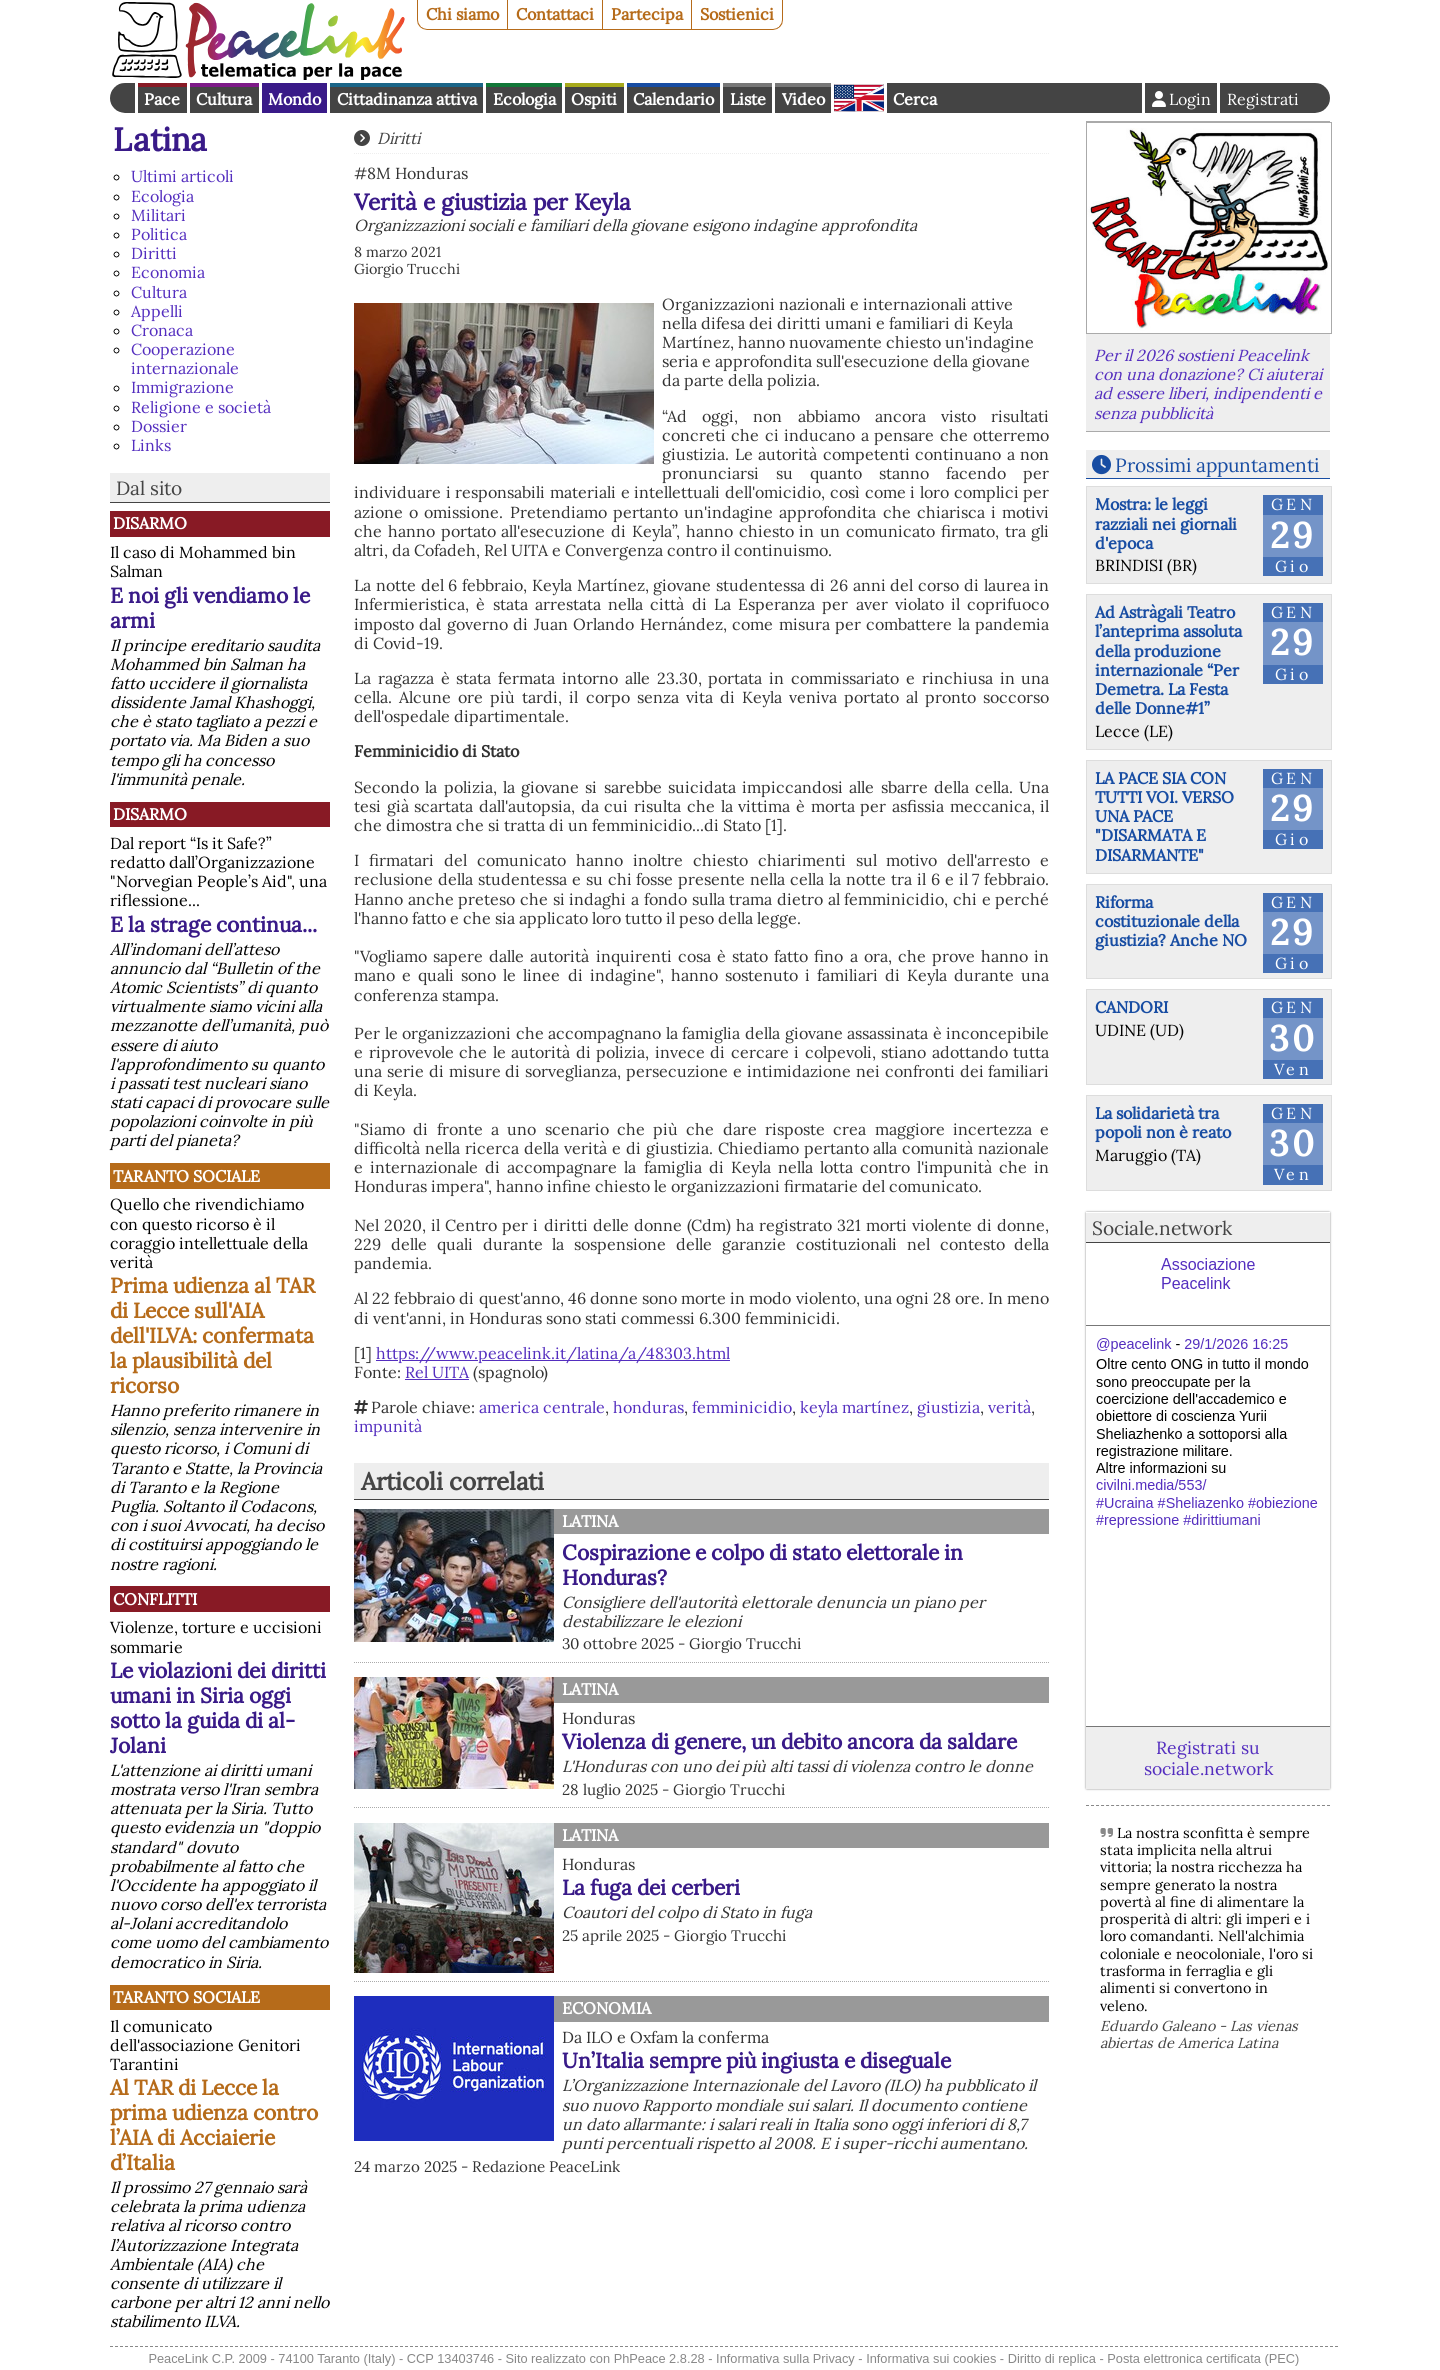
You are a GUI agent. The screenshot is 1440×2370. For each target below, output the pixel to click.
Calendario (673, 99)
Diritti (154, 253)
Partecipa (647, 14)
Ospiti (594, 99)
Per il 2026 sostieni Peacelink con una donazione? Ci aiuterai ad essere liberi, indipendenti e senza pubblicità (1208, 384)
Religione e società (201, 407)
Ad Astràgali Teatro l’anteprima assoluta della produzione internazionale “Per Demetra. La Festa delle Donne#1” (1168, 660)
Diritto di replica (1052, 2358)
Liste (748, 99)
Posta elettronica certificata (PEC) (1203, 2358)
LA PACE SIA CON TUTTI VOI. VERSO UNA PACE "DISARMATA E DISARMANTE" (1164, 816)
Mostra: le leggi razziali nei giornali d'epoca (1166, 523)
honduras (648, 1407)
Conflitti (155, 1599)
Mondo (294, 99)
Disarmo (150, 523)
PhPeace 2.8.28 (659, 2358)
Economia (168, 272)
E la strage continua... (213, 924)
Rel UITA (437, 1372)
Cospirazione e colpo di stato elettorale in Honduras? (762, 1565)
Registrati (1263, 99)
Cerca (915, 99)
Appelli (157, 311)
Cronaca (162, 330)
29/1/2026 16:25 (1236, 1344)
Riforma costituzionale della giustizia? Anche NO (1171, 921)
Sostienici (737, 14)
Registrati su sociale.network (1208, 1758)
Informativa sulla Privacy (785, 2358)
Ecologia (524, 99)
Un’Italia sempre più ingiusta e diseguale (756, 2060)
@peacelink (1133, 1344)
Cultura (224, 99)
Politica (159, 234)
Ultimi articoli (182, 176)
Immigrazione (182, 387)
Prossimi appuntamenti (1217, 465)
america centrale (542, 1407)
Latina (160, 139)
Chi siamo (462, 14)
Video (803, 99)
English (859, 98)
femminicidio (742, 1407)
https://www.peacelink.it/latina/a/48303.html (553, 1353)
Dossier (159, 426)
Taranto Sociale (186, 1176)
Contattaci (555, 14)
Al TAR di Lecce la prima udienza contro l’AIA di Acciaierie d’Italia (214, 2125)
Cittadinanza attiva (407, 99)
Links (151, 445)
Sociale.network (1162, 1228)
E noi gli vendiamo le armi (210, 608)
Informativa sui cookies (931, 2358)
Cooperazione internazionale (185, 358)
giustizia (948, 1407)
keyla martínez (854, 1407)
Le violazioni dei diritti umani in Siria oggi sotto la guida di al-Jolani (218, 1708)
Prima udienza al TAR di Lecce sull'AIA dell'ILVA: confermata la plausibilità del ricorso (212, 1335)
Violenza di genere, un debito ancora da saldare (789, 1741)
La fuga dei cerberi (651, 1887)
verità (1009, 1407)
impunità (388, 1426)
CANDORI (1131, 1007)
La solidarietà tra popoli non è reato (1163, 1122)
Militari (158, 215)
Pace (162, 99)
